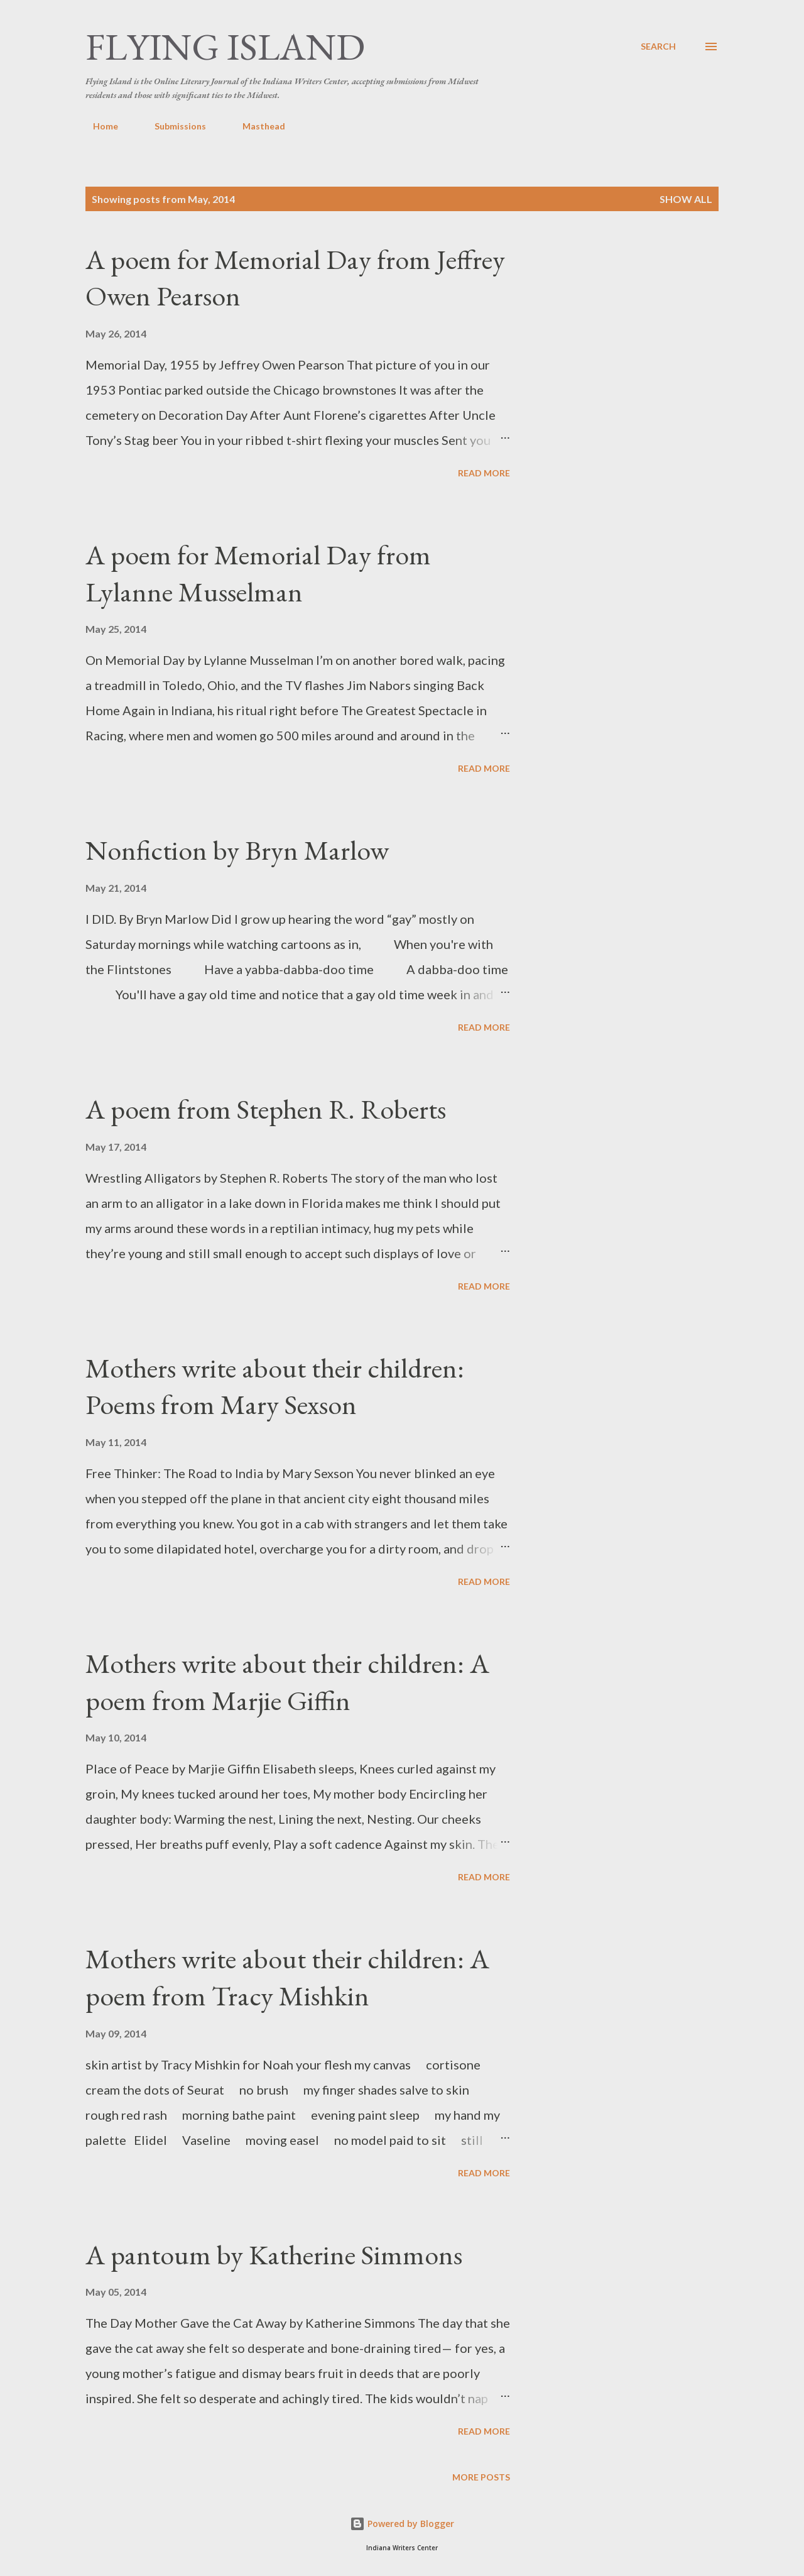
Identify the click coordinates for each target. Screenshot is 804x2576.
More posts (481, 2477)
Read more (484, 473)
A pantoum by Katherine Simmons (273, 2254)
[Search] (658, 46)
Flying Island (225, 46)
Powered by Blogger (402, 2523)
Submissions (172, 126)
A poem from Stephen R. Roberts (265, 1109)
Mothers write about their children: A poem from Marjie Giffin (287, 1681)
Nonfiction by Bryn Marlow (237, 850)
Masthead (256, 126)
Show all (686, 199)
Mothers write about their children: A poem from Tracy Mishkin (287, 1977)
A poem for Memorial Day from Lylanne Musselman (258, 573)
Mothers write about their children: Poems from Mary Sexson (274, 1386)
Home (98, 126)
